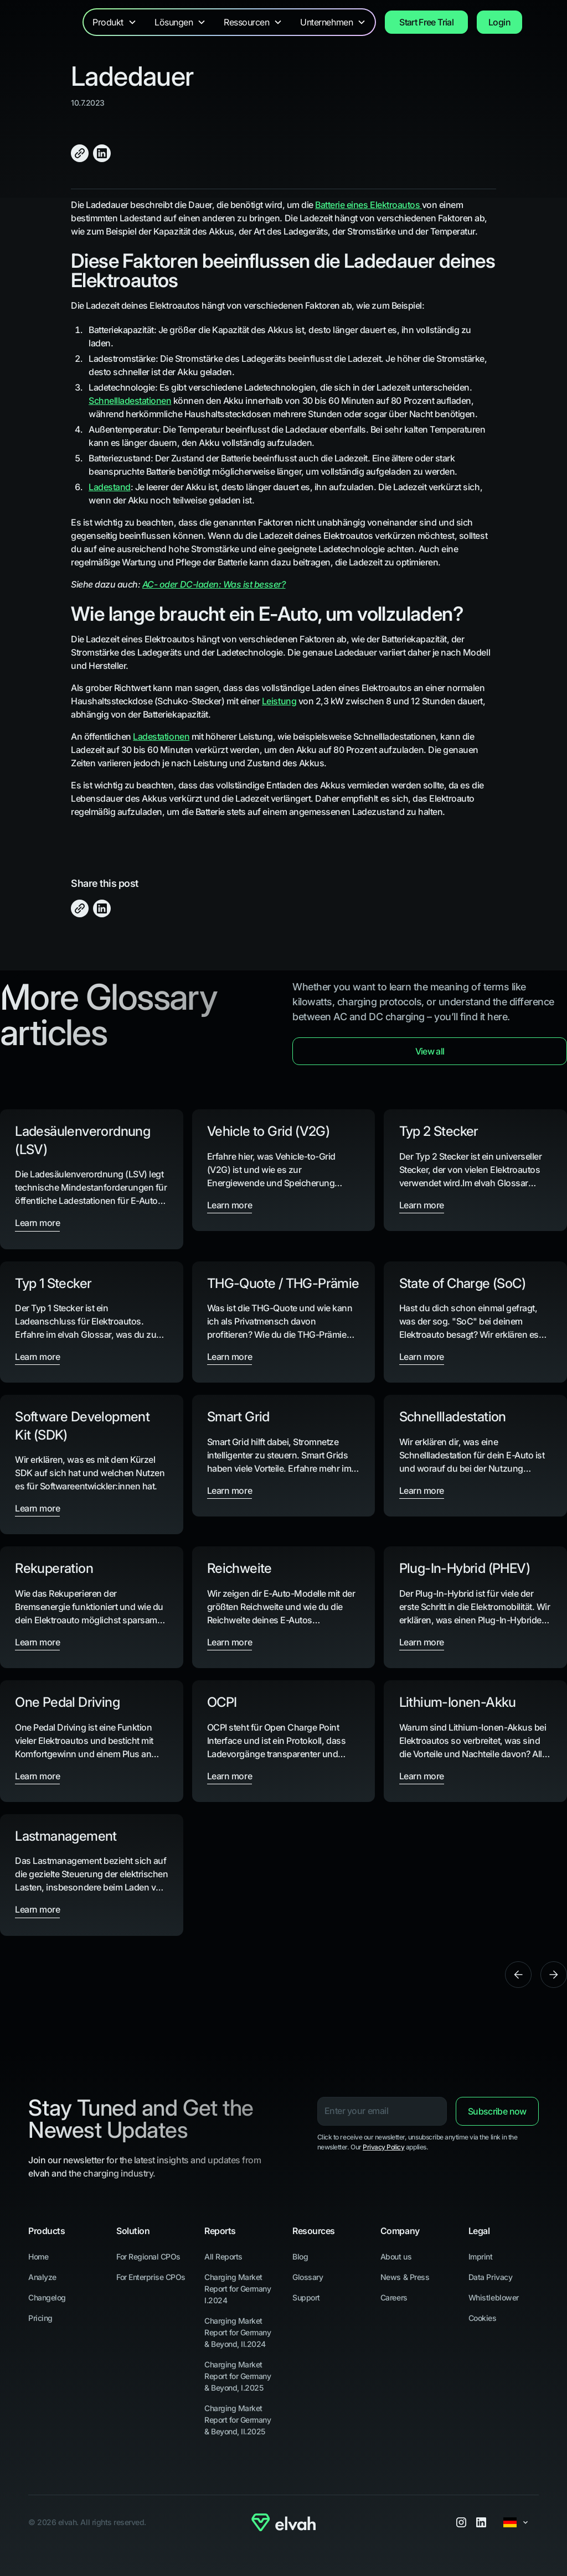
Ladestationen (161, 736)
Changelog (47, 2297)
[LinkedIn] (481, 2522)
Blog (300, 2256)
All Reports (223, 2256)
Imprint (480, 2256)
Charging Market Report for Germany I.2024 (237, 2288)
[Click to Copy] (80, 153)
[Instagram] (461, 2522)
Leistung (279, 701)
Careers (394, 2297)
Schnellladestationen (130, 400)
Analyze (42, 2277)
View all (430, 1051)
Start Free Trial (426, 22)
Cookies (482, 2318)
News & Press (404, 2277)
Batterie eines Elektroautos (368, 204)
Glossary (307, 2277)
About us (395, 2256)
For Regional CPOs (148, 2256)
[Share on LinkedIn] (102, 153)
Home (38, 2256)
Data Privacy (490, 2277)
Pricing (40, 2318)
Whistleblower (493, 2297)
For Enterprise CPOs (150, 2277)
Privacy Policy (383, 2147)
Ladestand (110, 486)
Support (306, 2297)
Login (499, 22)
